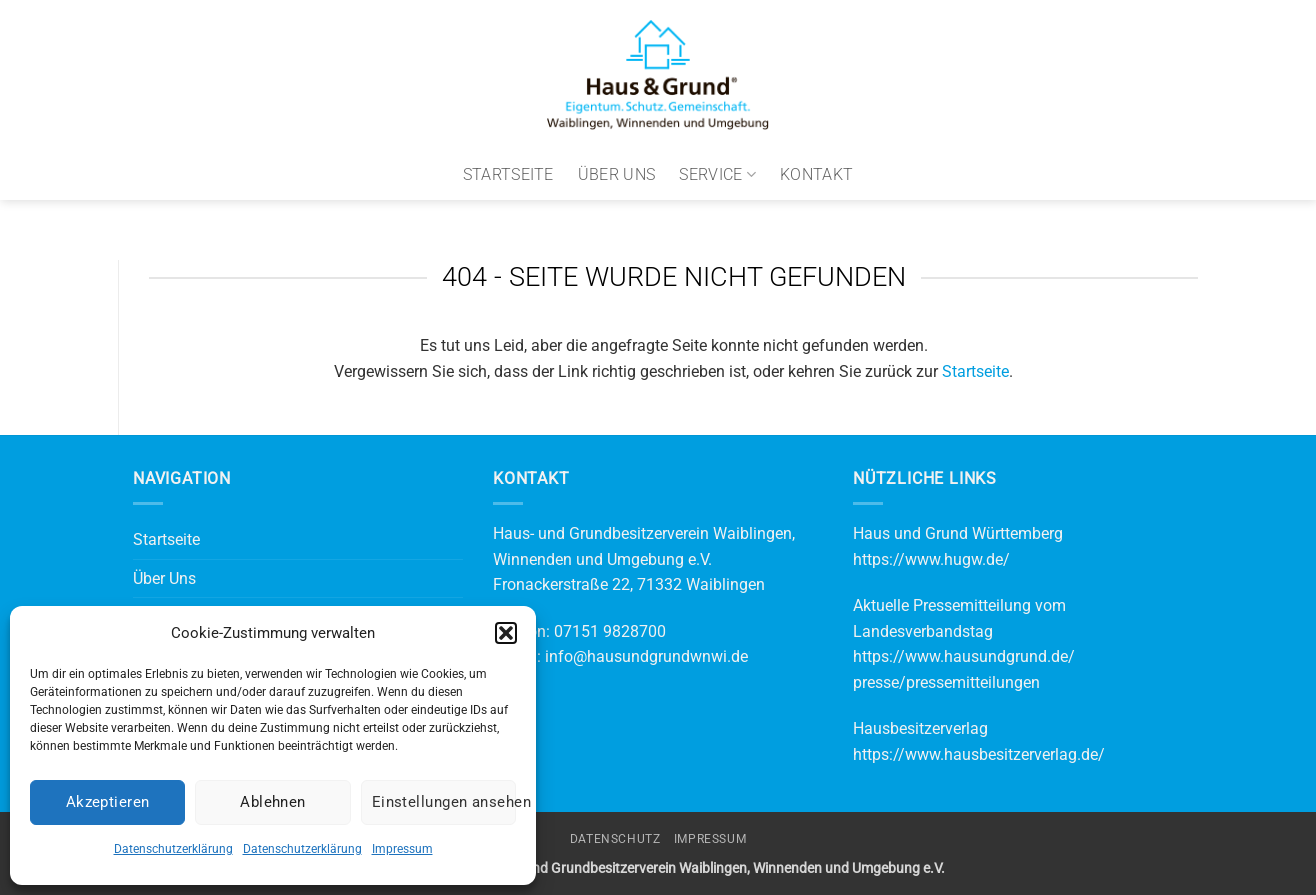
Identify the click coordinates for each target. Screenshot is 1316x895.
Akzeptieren (108, 802)
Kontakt (816, 174)
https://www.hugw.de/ (931, 559)
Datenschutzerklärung (173, 849)
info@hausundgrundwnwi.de (646, 656)
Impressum (402, 849)
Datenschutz (615, 839)
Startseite (508, 174)
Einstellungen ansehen (444, 802)
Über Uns (617, 174)
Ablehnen (273, 802)
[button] (506, 633)
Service (717, 175)
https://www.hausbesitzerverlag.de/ (979, 754)
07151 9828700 (610, 631)
